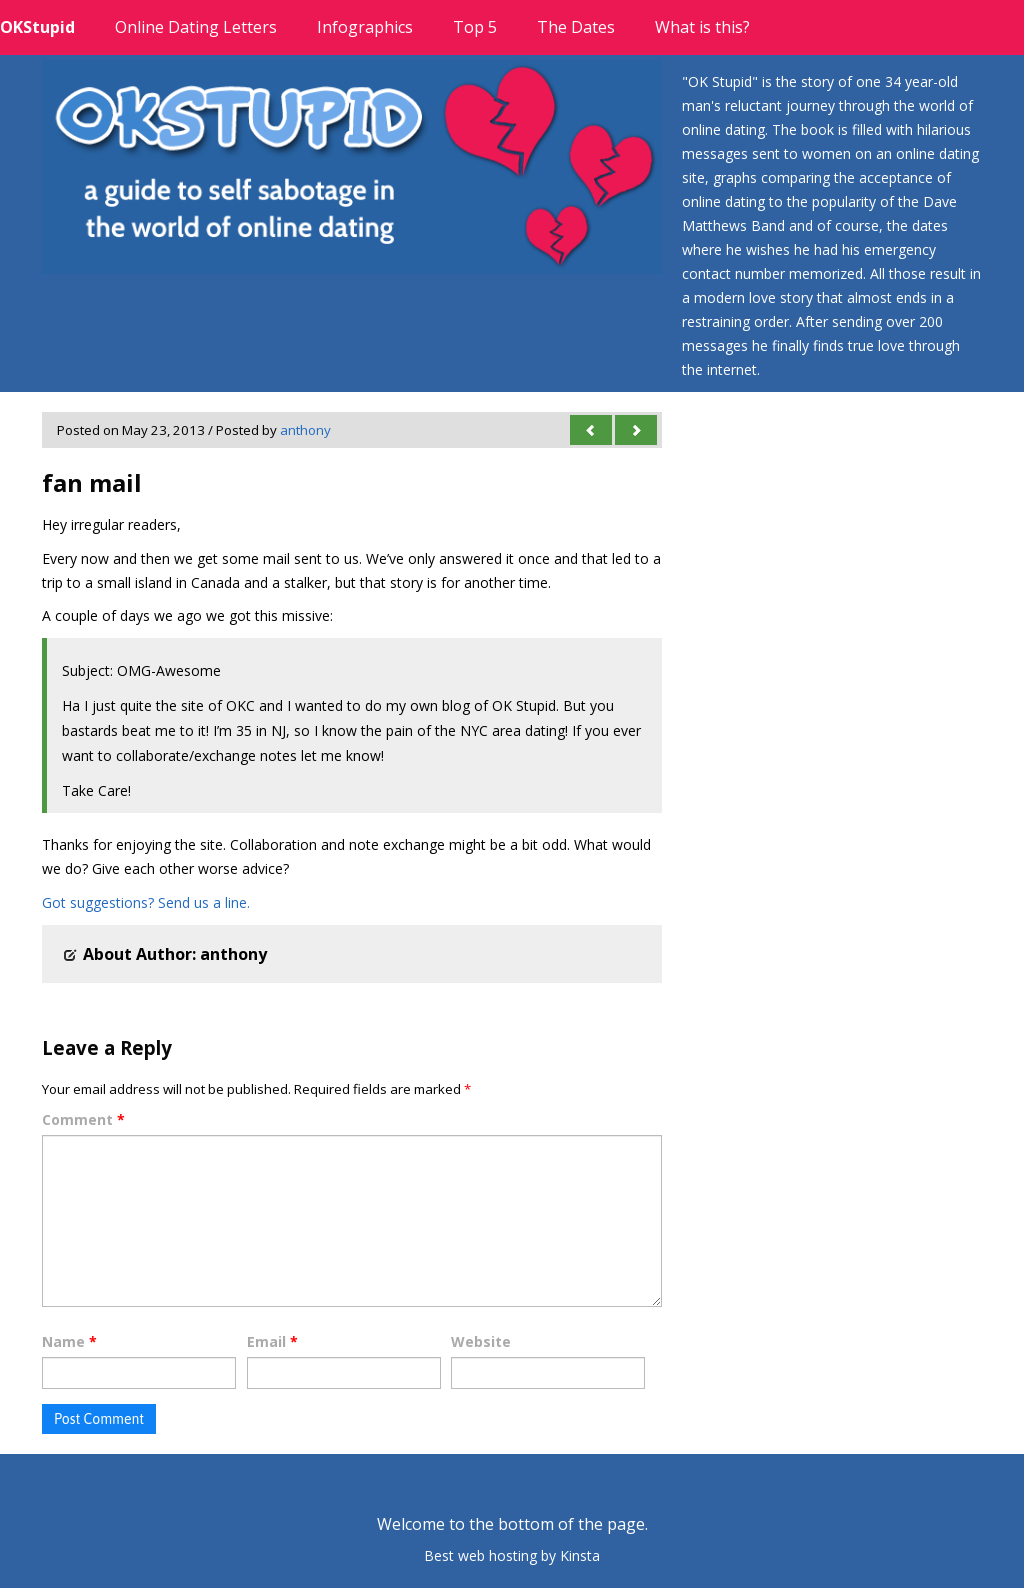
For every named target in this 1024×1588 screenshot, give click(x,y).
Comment (83, 1119)
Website (481, 1341)
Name (69, 1341)
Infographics (365, 27)
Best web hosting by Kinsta (512, 1555)
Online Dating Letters (196, 27)
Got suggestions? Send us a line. (146, 902)
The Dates (576, 27)
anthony (305, 430)
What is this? (702, 27)
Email (272, 1341)
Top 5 (475, 27)
